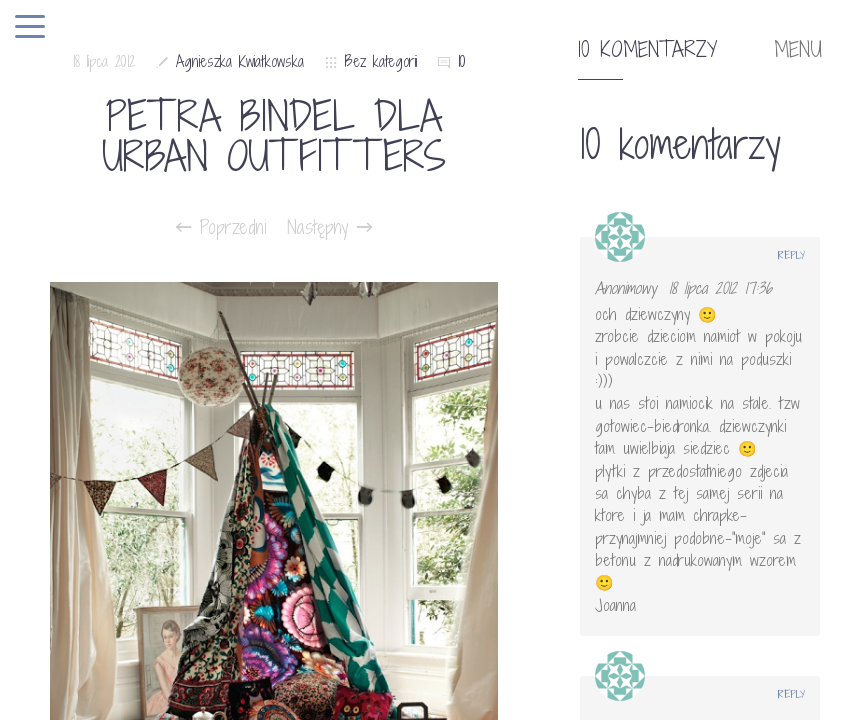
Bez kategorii (381, 61)
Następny (329, 227)
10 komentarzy (647, 50)
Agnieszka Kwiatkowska (240, 61)
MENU (798, 50)
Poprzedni (221, 227)
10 (462, 61)
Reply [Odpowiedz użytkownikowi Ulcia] (791, 694)
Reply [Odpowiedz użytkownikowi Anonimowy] (791, 255)
